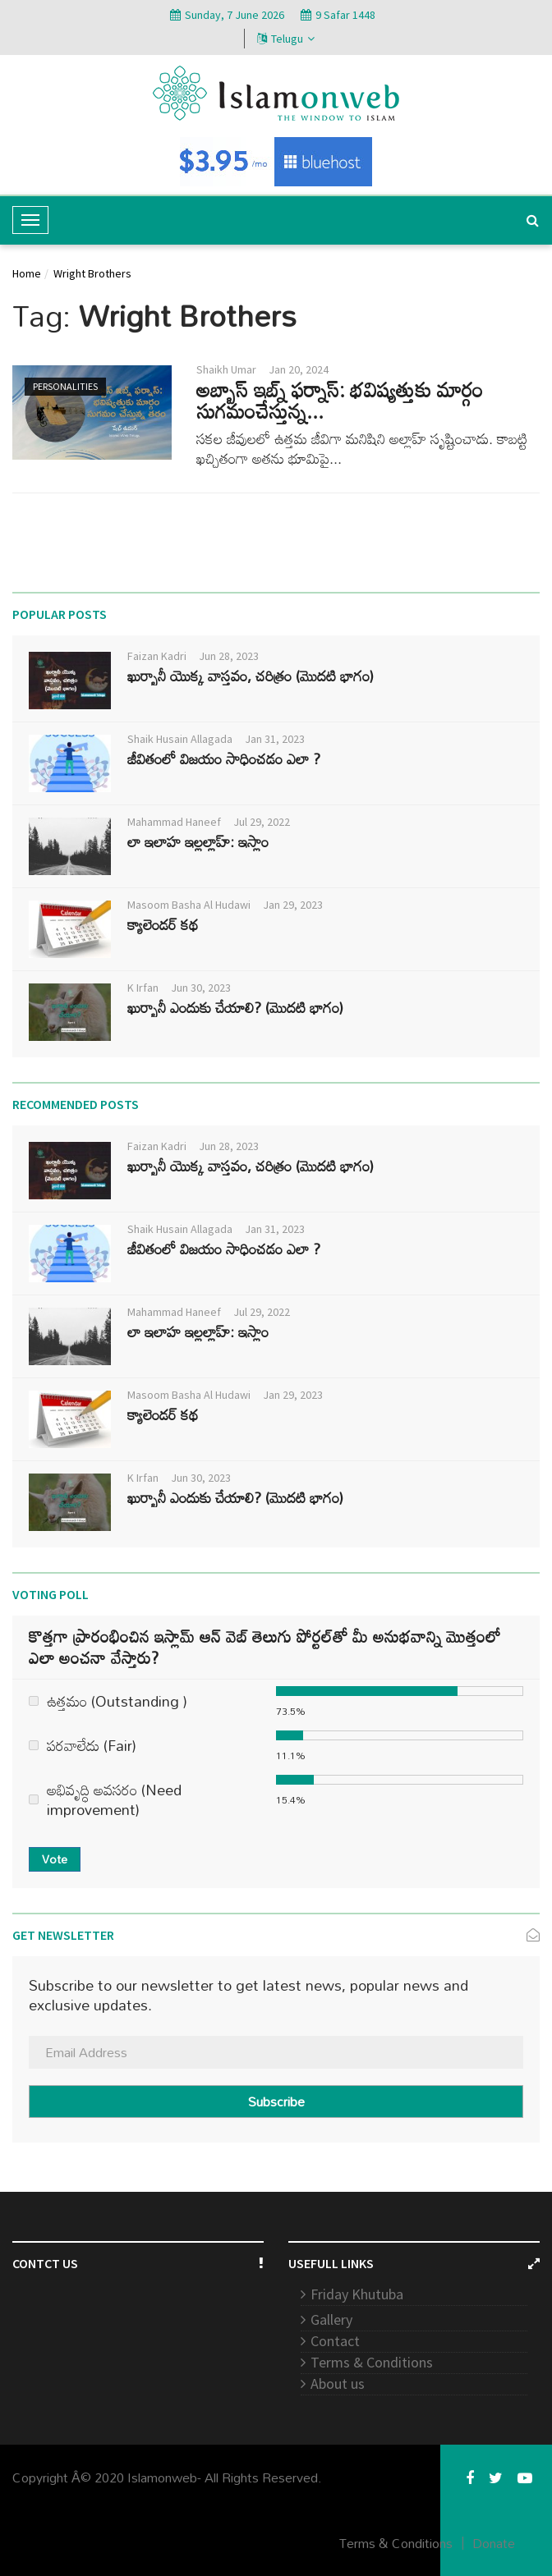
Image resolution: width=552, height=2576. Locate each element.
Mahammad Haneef (174, 821)
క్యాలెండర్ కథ (162, 924)
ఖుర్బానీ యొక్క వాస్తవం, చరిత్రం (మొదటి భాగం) (250, 675)
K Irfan (143, 987)
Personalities (65, 386)
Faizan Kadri (156, 656)
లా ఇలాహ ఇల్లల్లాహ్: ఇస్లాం (198, 841)
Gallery (331, 2319)
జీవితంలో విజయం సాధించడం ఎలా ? (223, 758)
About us (337, 2383)
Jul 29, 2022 (261, 821)
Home (26, 273)
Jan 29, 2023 (293, 904)
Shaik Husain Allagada (179, 738)
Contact (335, 2340)
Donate (493, 2543)
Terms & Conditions (371, 2362)
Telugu (286, 38)
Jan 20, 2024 (299, 369)
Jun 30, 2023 (201, 987)
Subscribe (276, 2101)
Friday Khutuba (356, 2294)
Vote (54, 1859)
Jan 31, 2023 (275, 738)
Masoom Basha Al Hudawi (189, 904)
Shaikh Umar (226, 369)
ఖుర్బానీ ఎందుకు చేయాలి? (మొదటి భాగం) (235, 1007)
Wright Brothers (92, 273)
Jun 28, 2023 (229, 656)
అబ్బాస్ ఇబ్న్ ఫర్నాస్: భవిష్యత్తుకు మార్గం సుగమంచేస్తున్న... (339, 400)
